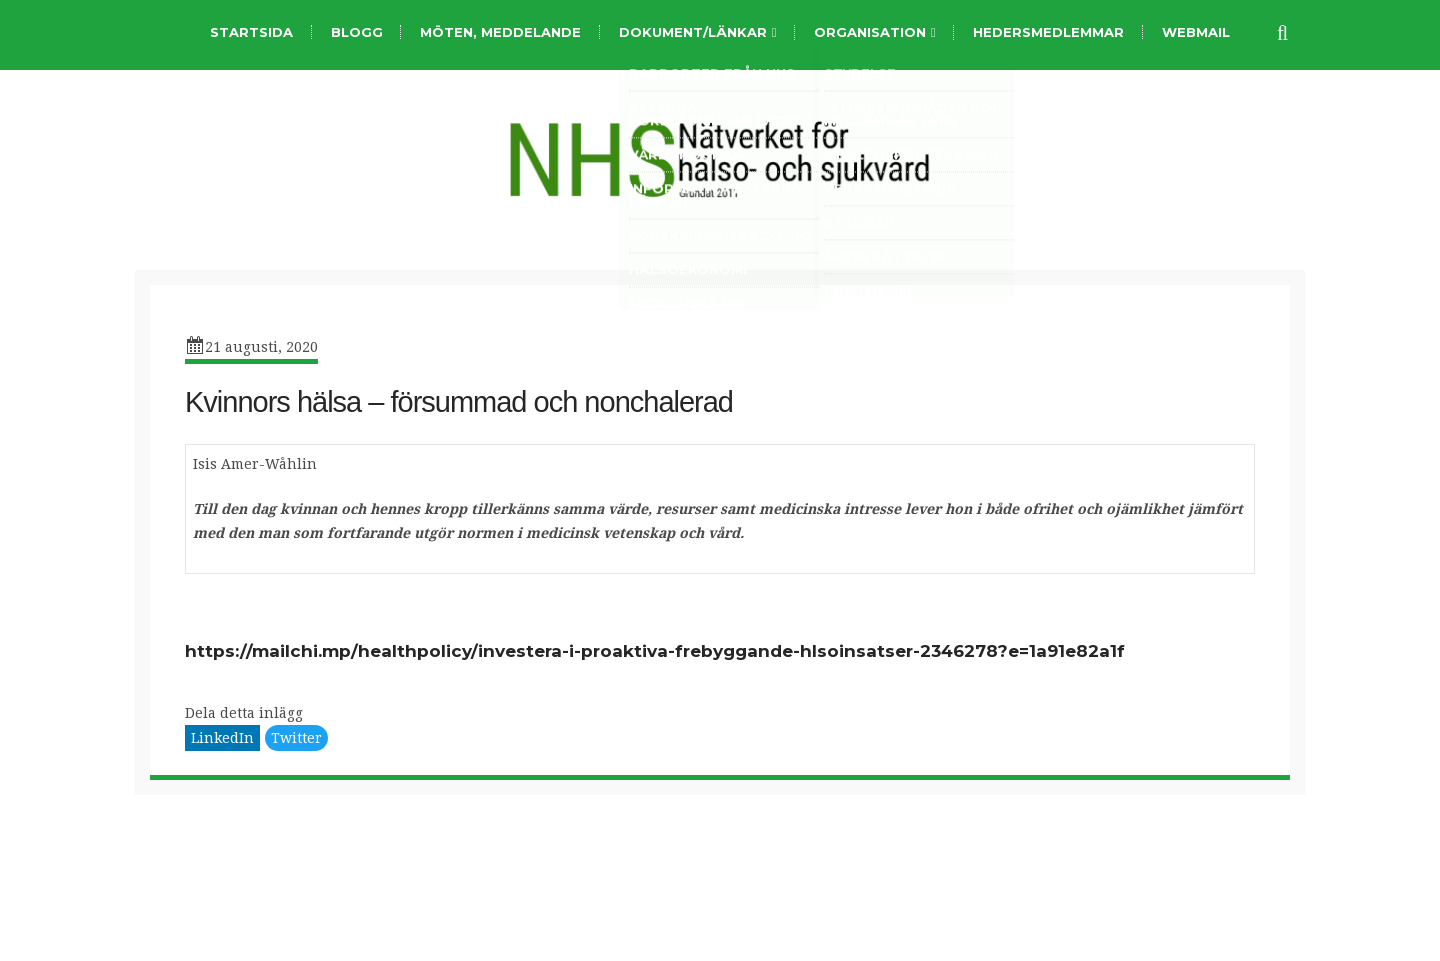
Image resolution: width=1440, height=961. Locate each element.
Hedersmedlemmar (1048, 32)
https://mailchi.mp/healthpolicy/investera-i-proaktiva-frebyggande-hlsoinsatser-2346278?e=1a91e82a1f (655, 651)
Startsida (251, 32)
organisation (870, 32)
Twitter (296, 738)
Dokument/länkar (693, 32)
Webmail (1196, 32)
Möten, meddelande (500, 32)
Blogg (357, 32)
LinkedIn (222, 738)
